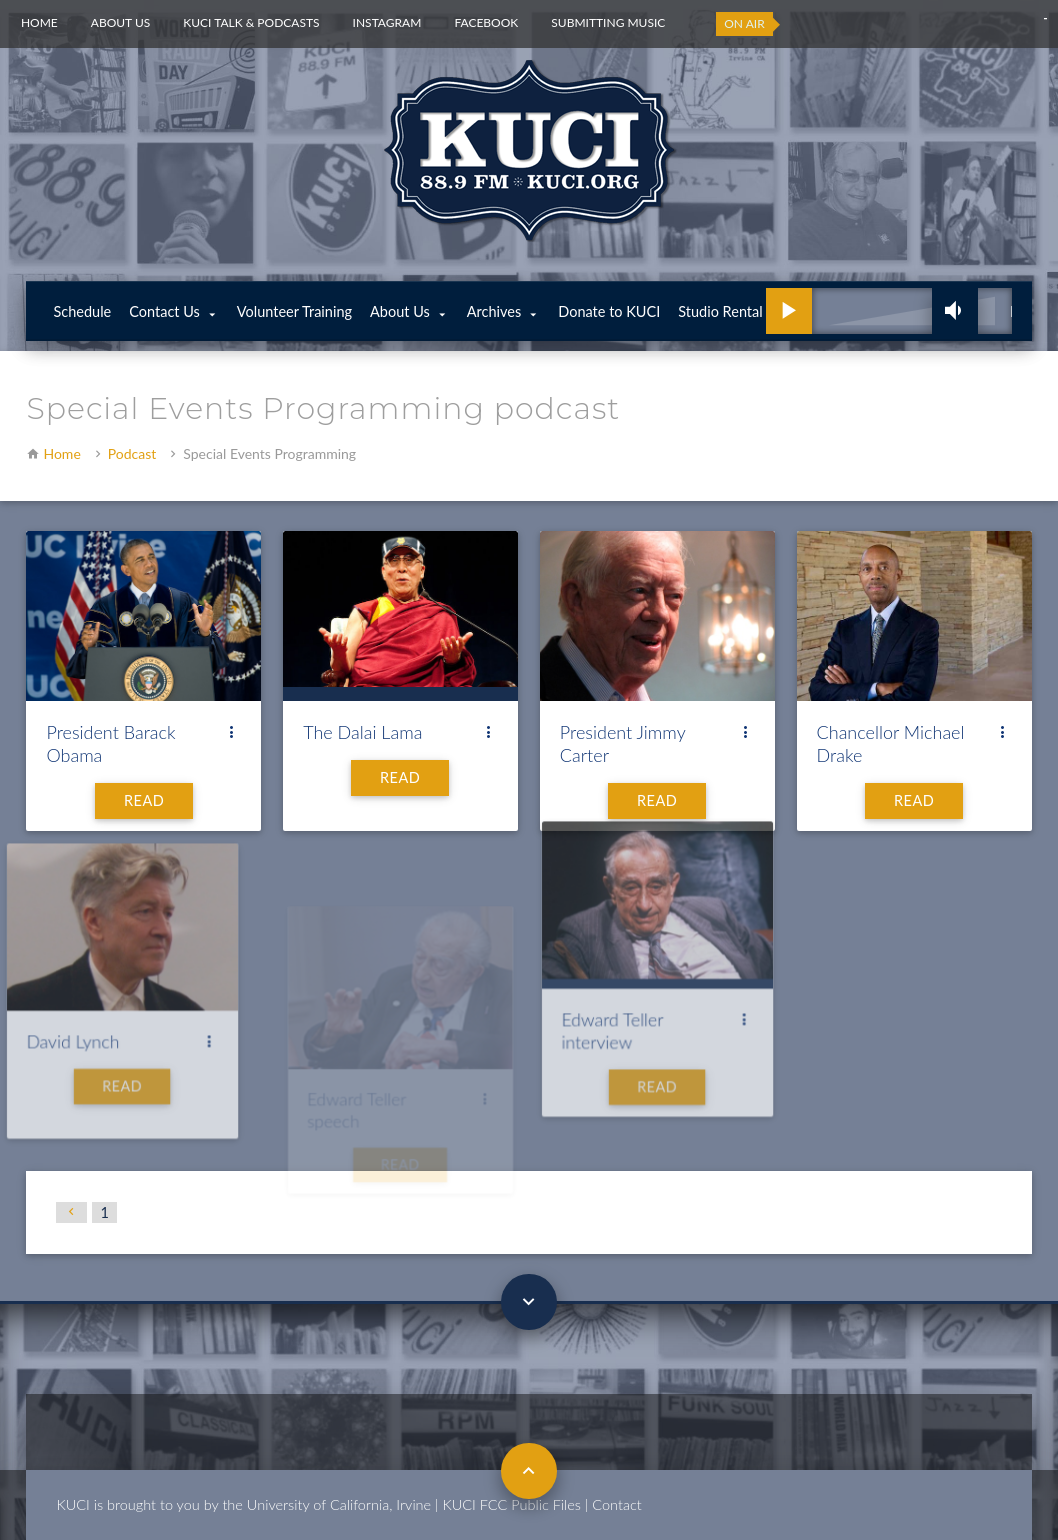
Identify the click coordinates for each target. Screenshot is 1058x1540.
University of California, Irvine (339, 1504)
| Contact (613, 1504)
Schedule (82, 311)
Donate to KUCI (609, 311)
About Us (120, 22)
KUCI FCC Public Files (512, 1504)
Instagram (387, 22)
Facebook (486, 22)
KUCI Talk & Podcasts (251, 22)
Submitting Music (608, 22)
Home (39, 22)
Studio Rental (720, 311)
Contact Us (164, 311)
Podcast (132, 453)
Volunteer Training (294, 311)
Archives (494, 311)
